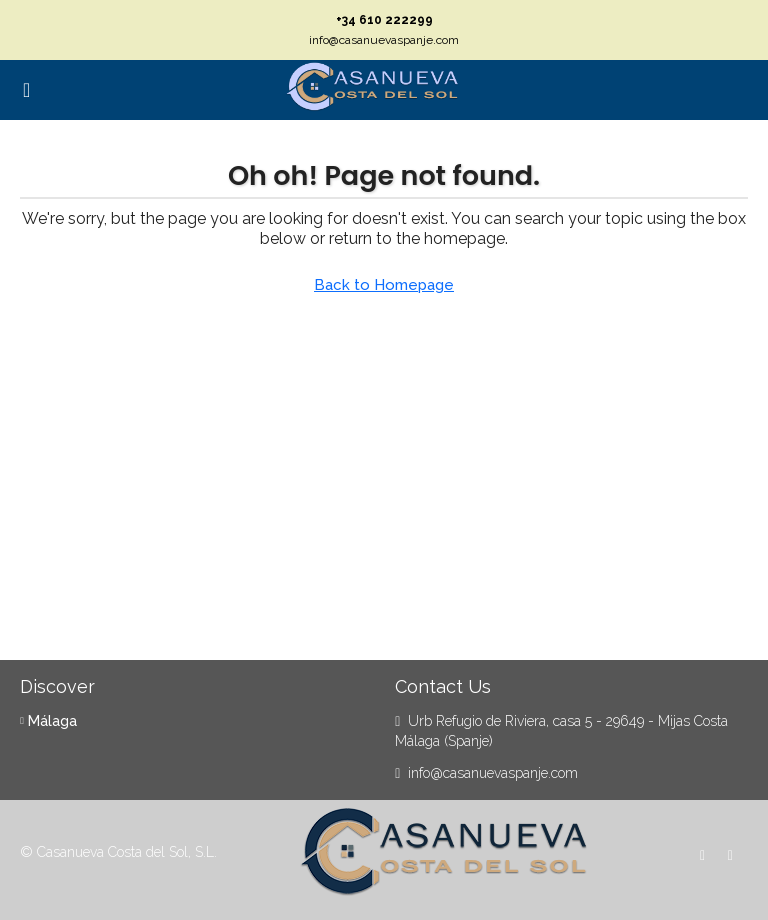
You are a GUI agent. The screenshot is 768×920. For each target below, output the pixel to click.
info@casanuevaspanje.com (384, 40)
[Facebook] (706, 855)
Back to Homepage (384, 285)
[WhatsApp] (734, 855)
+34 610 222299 (384, 20)
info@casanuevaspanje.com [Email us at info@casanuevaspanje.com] (493, 773)
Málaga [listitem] (48, 721)
